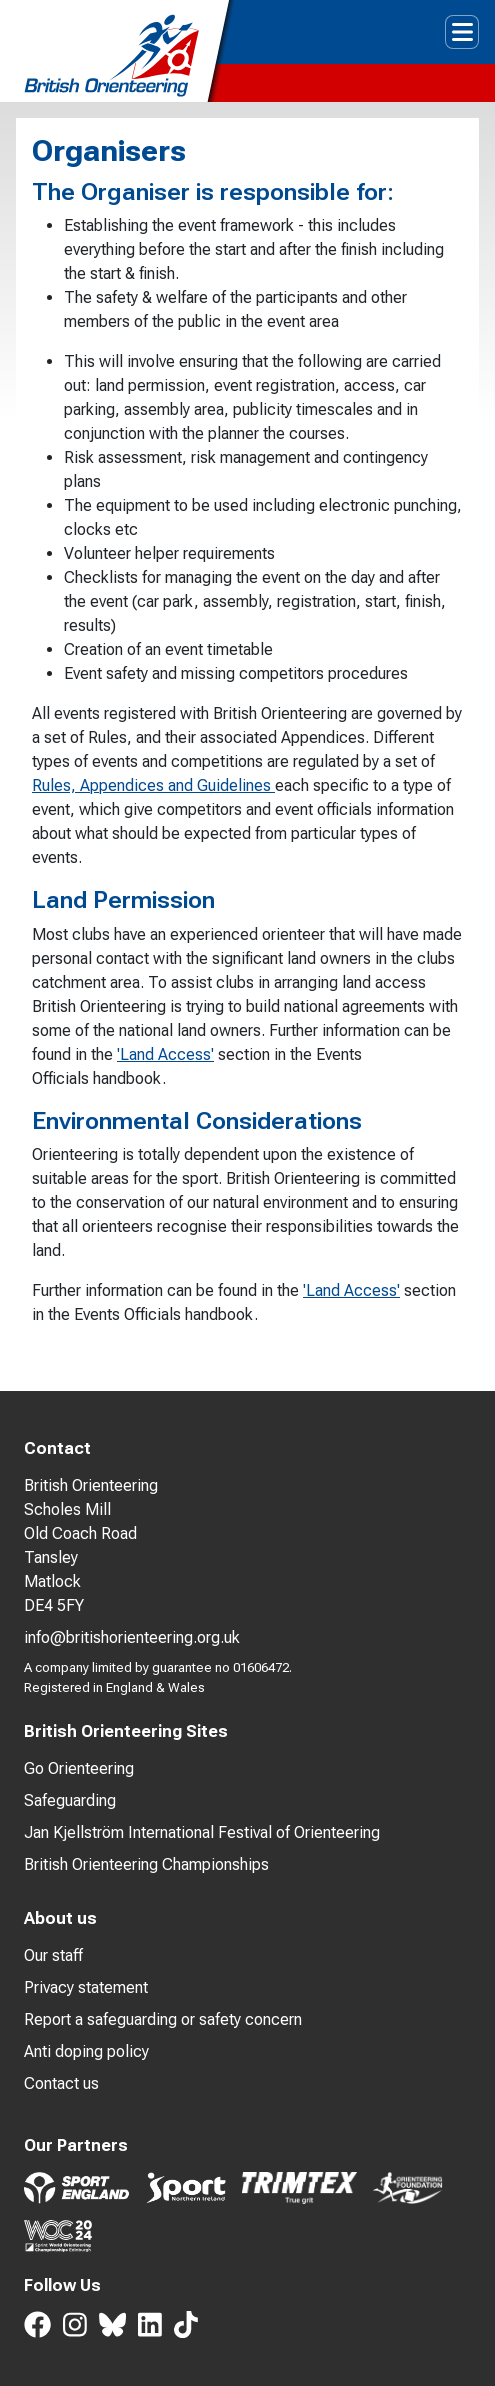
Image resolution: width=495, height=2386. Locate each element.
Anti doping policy (86, 2051)
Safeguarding (70, 1800)
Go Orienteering (79, 1768)
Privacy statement (86, 1987)
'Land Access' (165, 1054)
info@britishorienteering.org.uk (132, 1637)
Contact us (61, 2083)
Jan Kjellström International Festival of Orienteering (202, 1832)
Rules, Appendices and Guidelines (153, 785)
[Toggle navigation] (462, 32)
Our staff (53, 1955)
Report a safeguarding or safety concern (163, 2019)
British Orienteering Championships (146, 1864)
